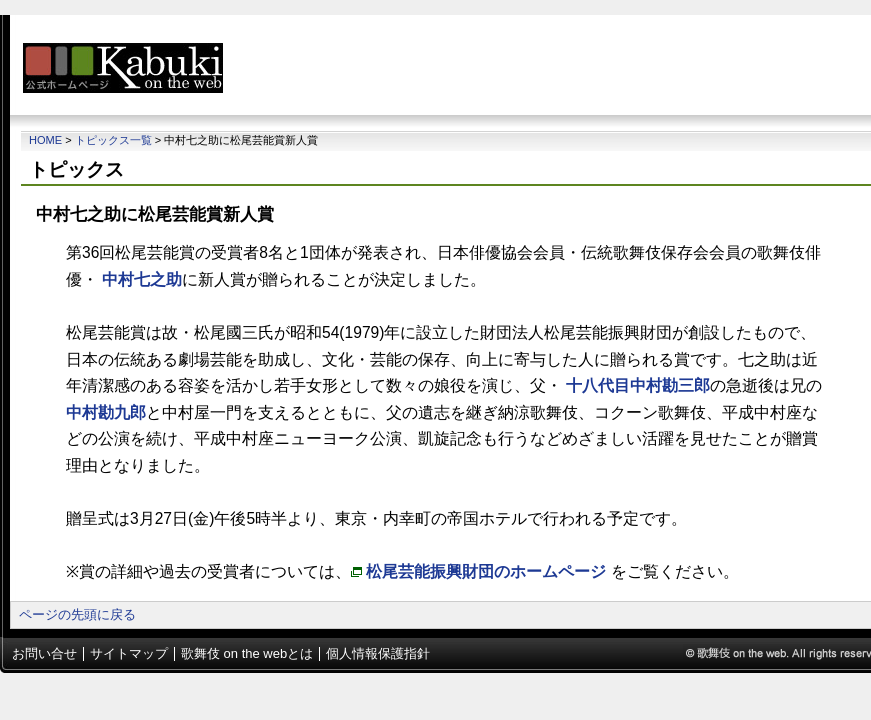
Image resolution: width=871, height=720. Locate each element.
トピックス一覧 (113, 140)
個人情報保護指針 (378, 653)
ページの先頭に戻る (77, 614)
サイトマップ (129, 653)
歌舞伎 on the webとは (247, 653)
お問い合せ (44, 653)
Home (45, 140)
